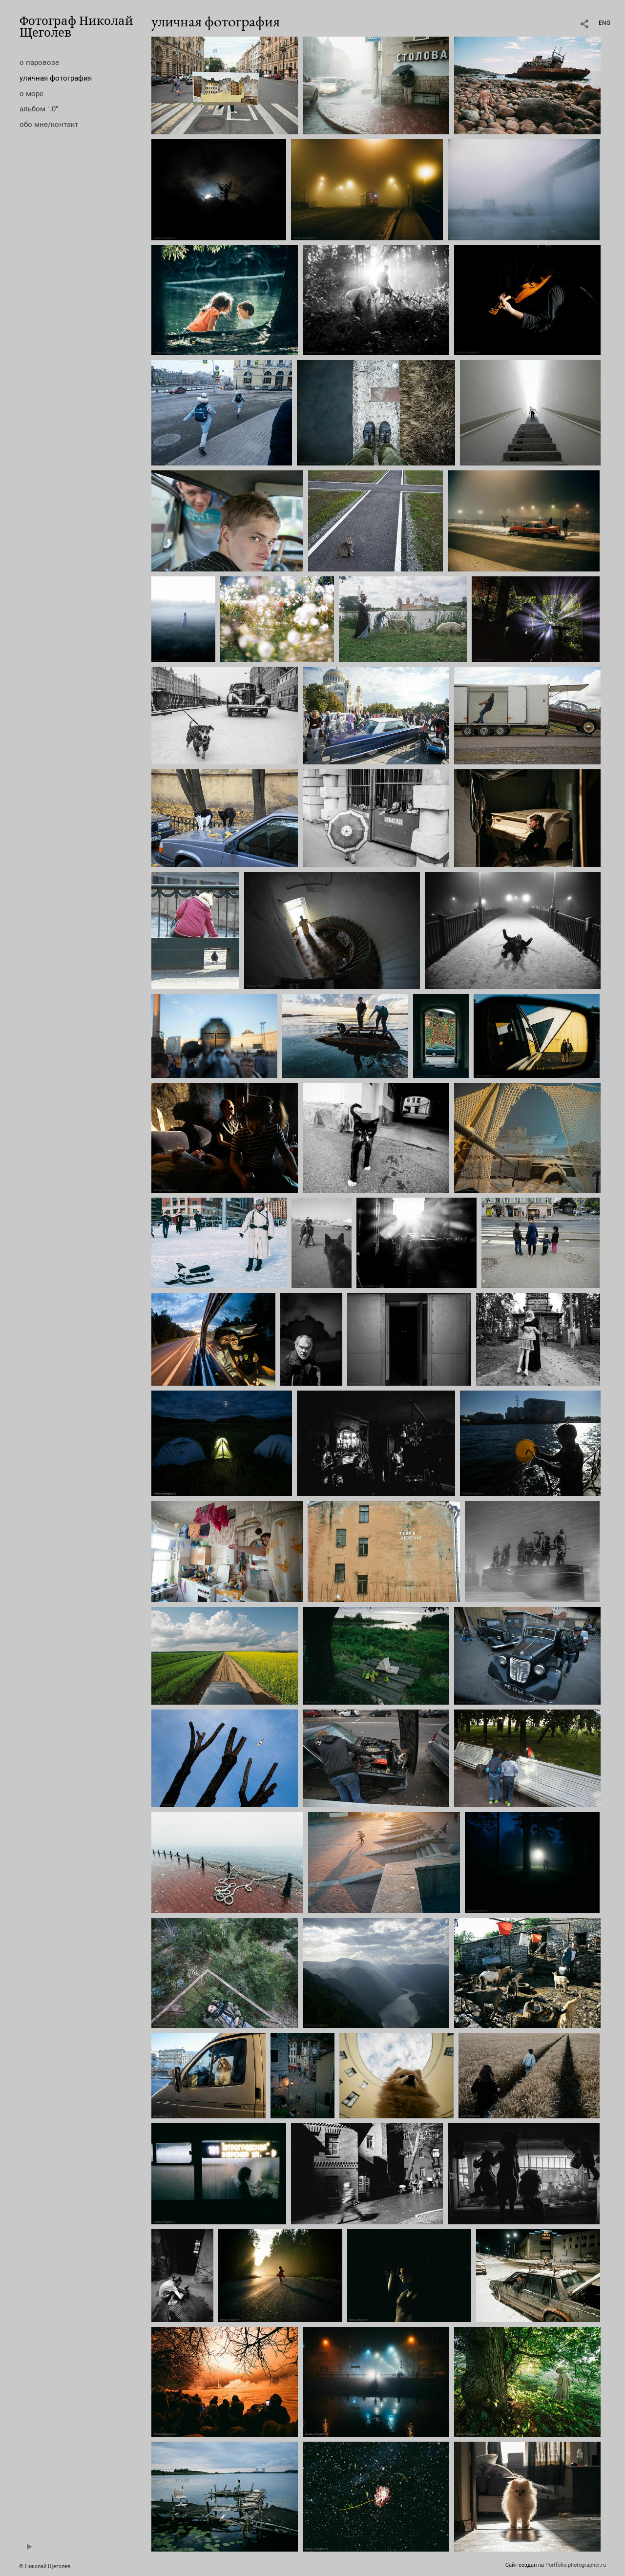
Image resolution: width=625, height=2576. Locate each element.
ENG (604, 23)
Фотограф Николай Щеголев (76, 26)
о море (31, 93)
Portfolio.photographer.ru (575, 2565)
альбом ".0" (39, 109)
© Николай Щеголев (44, 2566)
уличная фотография (56, 78)
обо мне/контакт (49, 124)
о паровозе (39, 62)
